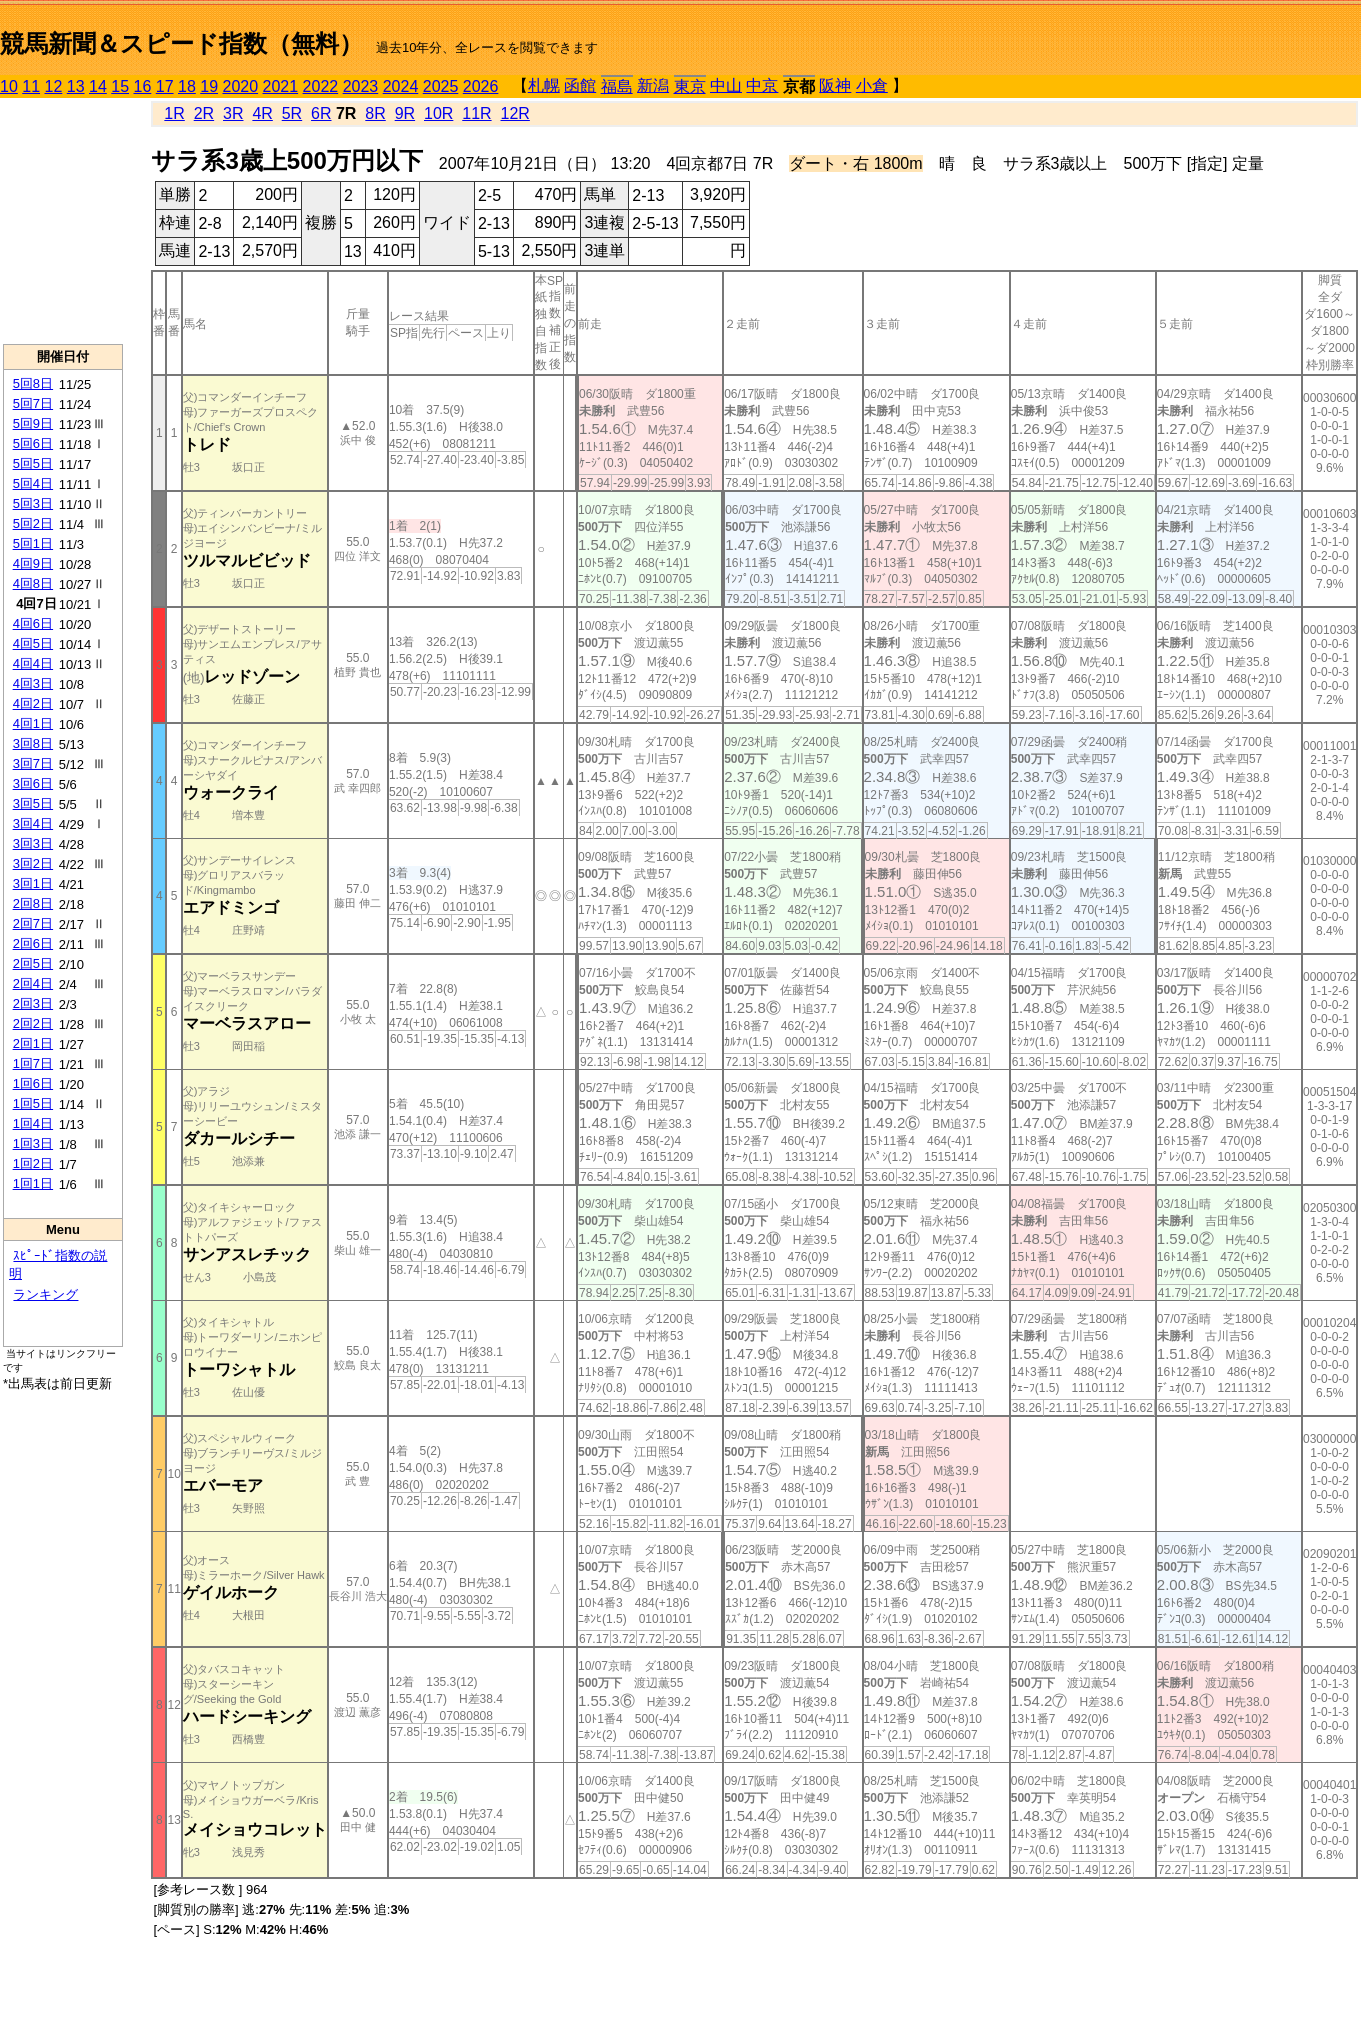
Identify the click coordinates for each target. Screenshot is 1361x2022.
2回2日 (33, 1023)
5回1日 (33, 543)
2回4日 (33, 983)
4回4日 (33, 663)
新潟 (653, 85)
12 (54, 86)
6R (321, 113)
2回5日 (33, 963)
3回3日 (33, 843)
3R (233, 113)
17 (165, 86)
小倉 (872, 85)
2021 (281, 86)
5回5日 (33, 463)
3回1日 (33, 883)
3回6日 (33, 783)
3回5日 (33, 803)
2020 (241, 86)
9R (405, 113)
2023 (361, 86)
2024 (401, 86)
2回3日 (33, 1003)
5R (292, 113)
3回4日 (33, 823)
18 (187, 86)
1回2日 (33, 1163)
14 (98, 86)
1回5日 (33, 1103)
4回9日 (33, 563)
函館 (580, 85)
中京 (762, 85)
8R (375, 113)
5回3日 (33, 503)
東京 (690, 86)
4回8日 (33, 583)
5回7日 (33, 403)
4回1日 (33, 723)
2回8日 (33, 903)
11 (31, 86)
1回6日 (33, 1083)
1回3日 (33, 1143)
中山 (726, 85)
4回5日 (33, 643)
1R (174, 113)
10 (9, 86)
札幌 (544, 85)
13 (76, 86)
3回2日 (33, 863)
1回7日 (33, 1063)
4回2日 (33, 703)
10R (438, 113)
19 (209, 86)
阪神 (835, 85)
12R (515, 113)
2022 (321, 86)
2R (204, 113)
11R (476, 113)
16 (143, 86)
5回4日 (33, 483)
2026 (481, 86)
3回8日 (33, 743)
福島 (617, 86)
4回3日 (33, 683)
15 (120, 86)
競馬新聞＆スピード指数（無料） (181, 43)
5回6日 (33, 443)
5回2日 (33, 523)
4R (262, 113)
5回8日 (33, 383)
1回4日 (33, 1123)
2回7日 (33, 923)
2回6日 (33, 943)
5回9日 (33, 423)
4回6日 (33, 623)
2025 (441, 86)
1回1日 (33, 1183)
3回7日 (33, 763)
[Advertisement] (63, 221)
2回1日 (33, 1043)
